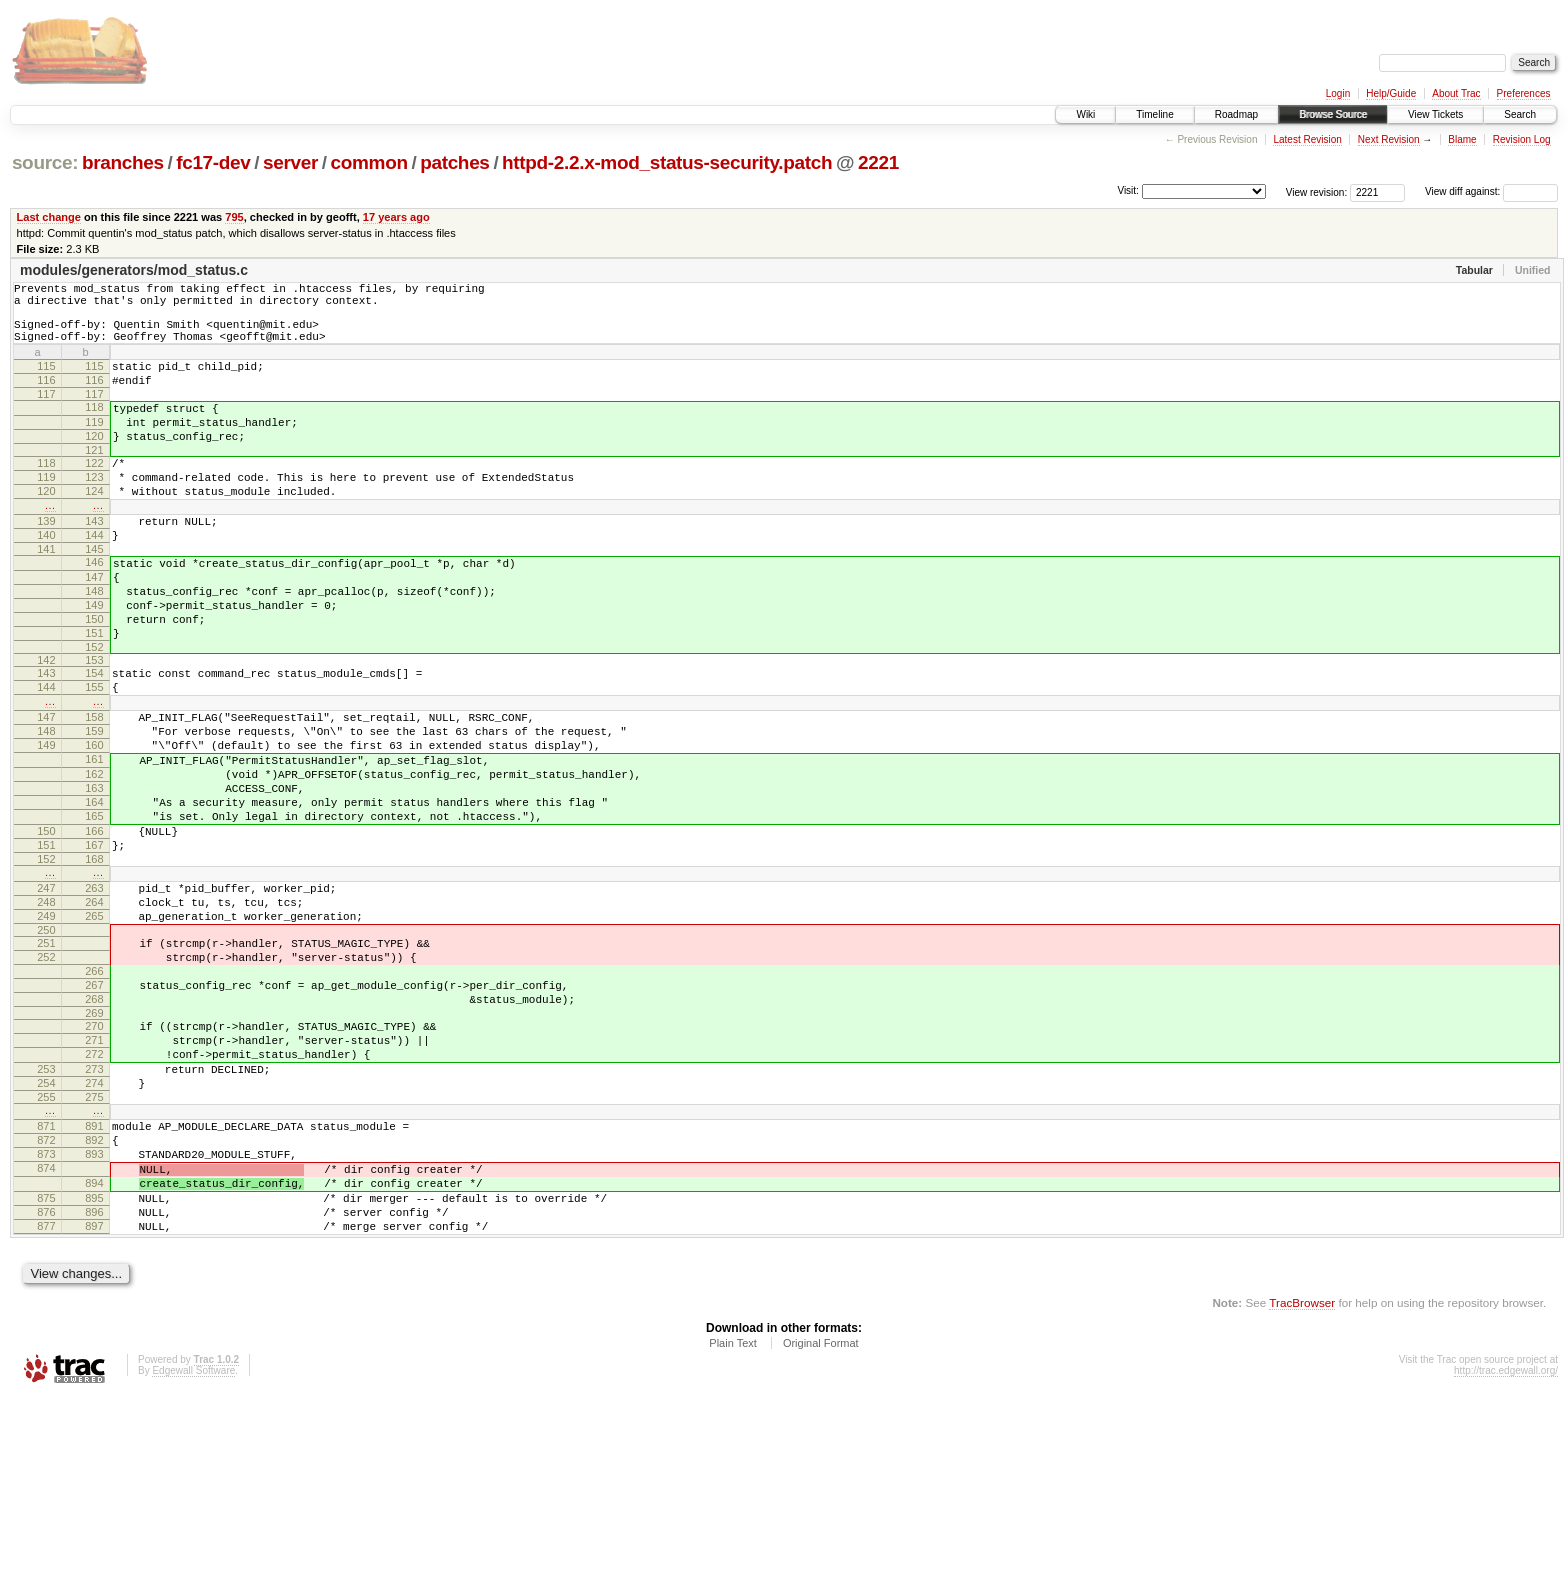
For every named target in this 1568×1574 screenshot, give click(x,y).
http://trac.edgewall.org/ (1506, 1547)
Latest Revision (1307, 139)
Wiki (1085, 114)
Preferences (1524, 93)
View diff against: (1491, 191)
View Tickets (1435, 114)
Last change (49, 217)
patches (454, 162)
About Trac (1456, 93)
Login (1338, 93)
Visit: (1128, 190)
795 (234, 217)
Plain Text (733, 1520)
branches (123, 162)
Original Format (821, 1520)
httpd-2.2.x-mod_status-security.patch (667, 162)
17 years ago (396, 217)
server (290, 162)
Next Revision (1389, 139)
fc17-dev (213, 162)
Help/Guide (1391, 93)
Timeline (1154, 114)
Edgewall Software (193, 1547)
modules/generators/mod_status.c (134, 270)
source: (45, 162)
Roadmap (1236, 114)
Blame (1462, 139)
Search (1520, 114)
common (369, 162)
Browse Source (1333, 114)
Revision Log (1522, 139)
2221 (878, 162)
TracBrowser (1302, 1479)
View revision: (1317, 191)
